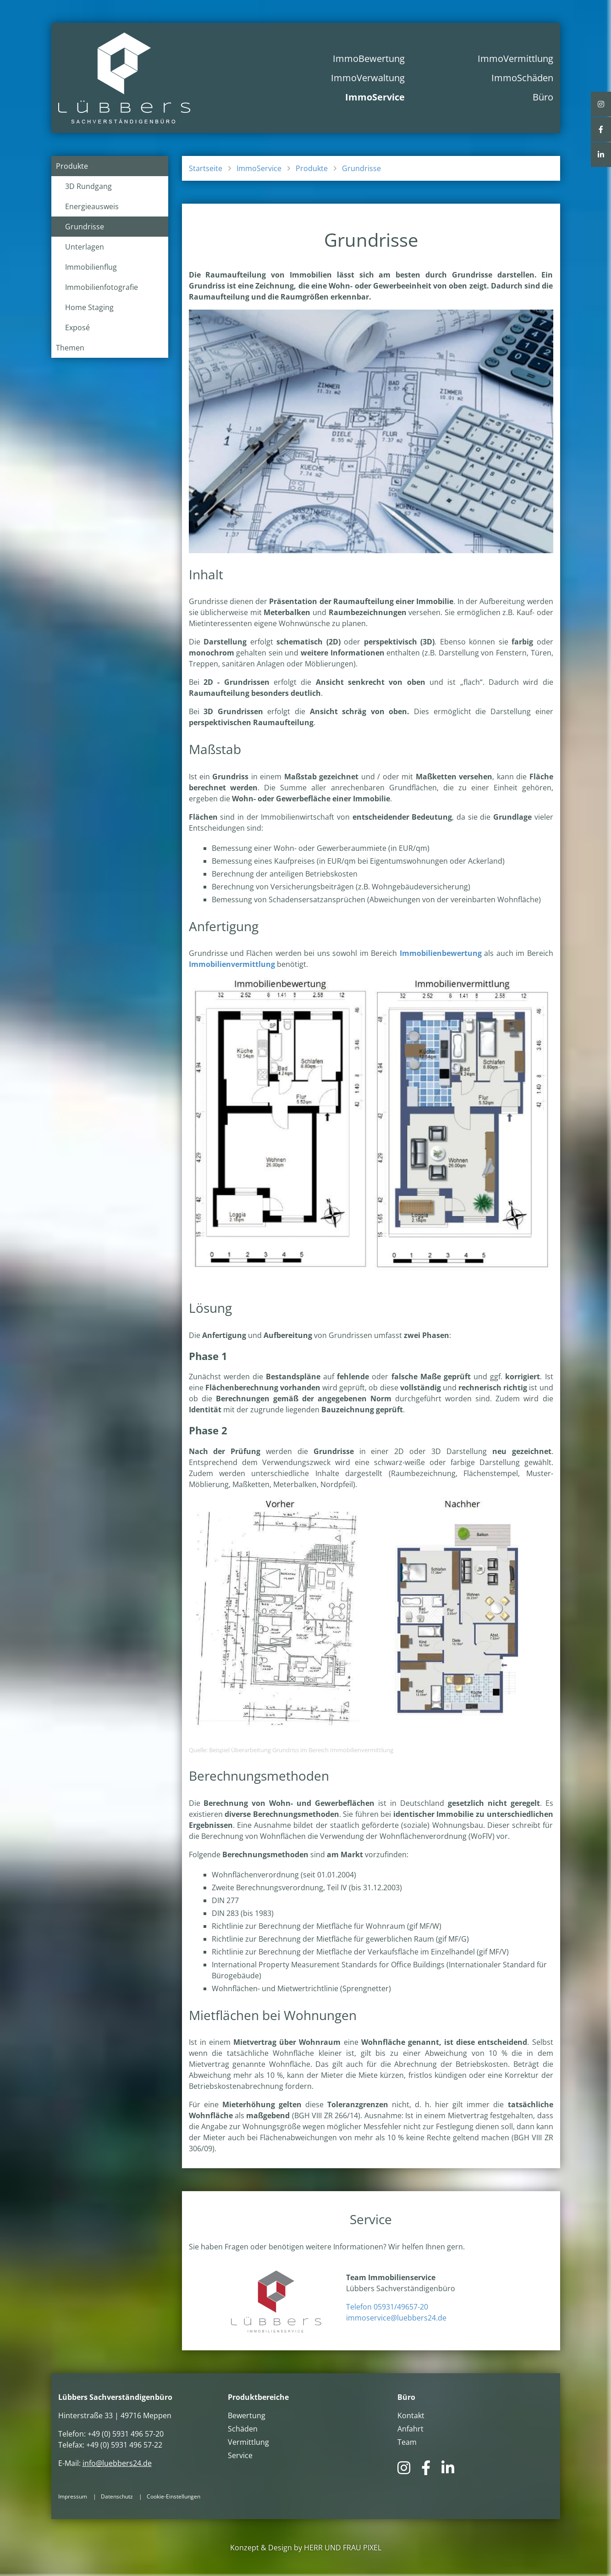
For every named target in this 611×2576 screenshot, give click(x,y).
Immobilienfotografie (101, 287)
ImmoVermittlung (515, 58)
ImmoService (375, 97)
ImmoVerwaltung (368, 78)
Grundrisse (84, 227)
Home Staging (89, 307)
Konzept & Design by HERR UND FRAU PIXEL (305, 2548)
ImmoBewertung (369, 58)
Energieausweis (92, 206)
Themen (70, 348)
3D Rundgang (88, 186)
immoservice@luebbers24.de (396, 2318)
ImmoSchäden (522, 78)
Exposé (77, 327)
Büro (543, 97)
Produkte (72, 166)
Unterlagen (84, 247)
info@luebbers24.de (117, 2463)
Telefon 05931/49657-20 (387, 2307)
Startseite (205, 168)
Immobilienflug (91, 267)
